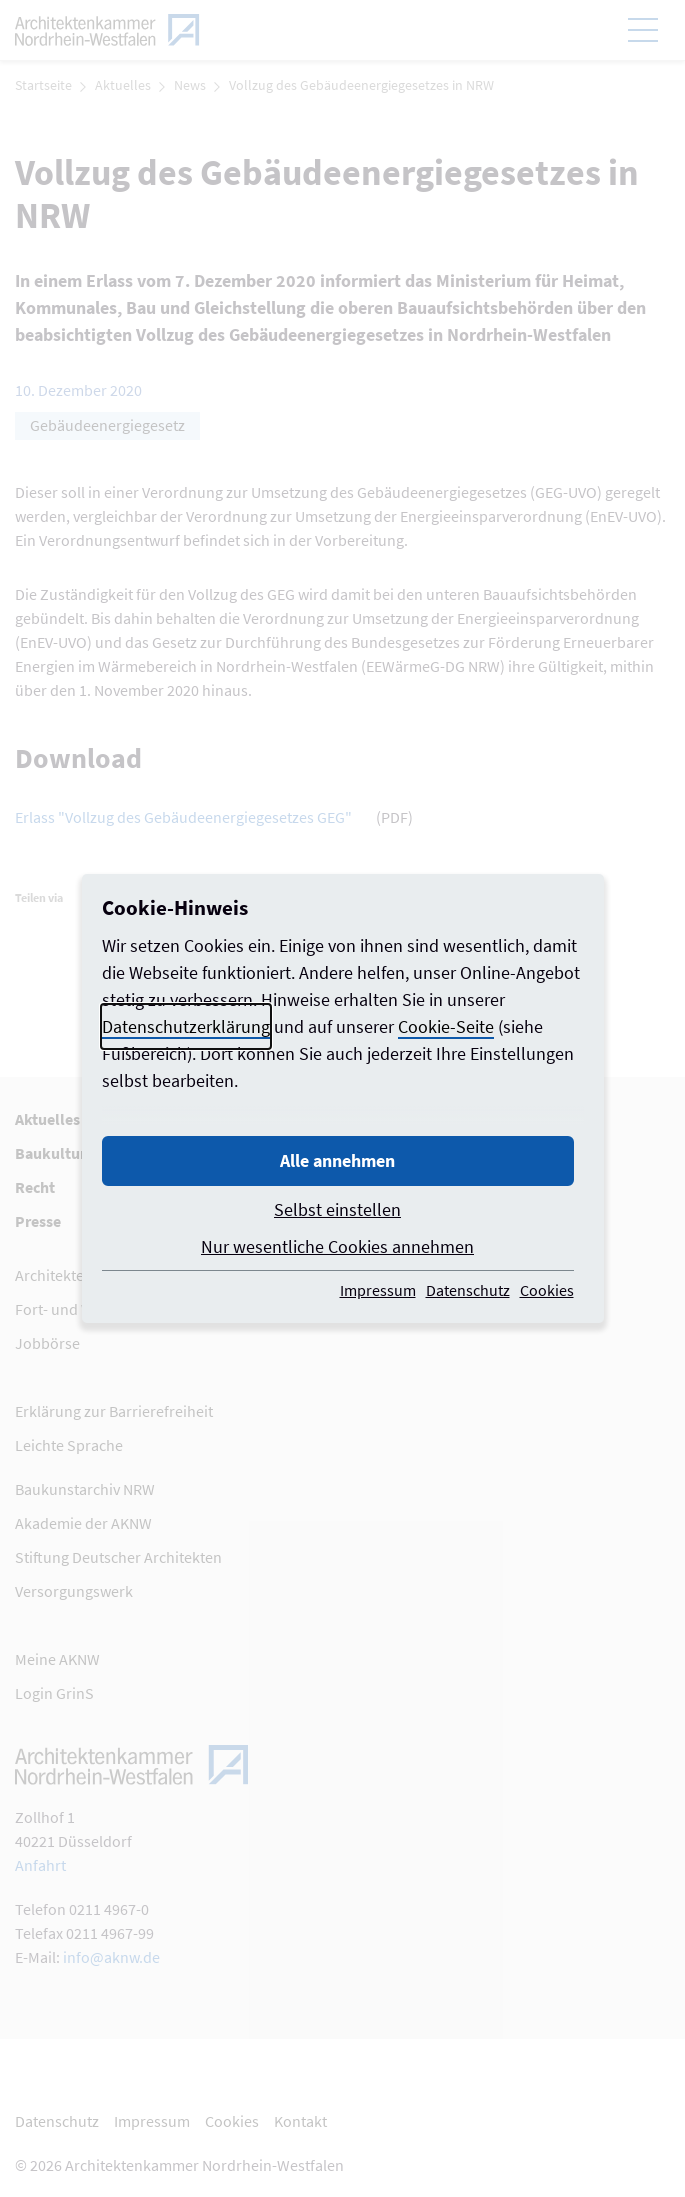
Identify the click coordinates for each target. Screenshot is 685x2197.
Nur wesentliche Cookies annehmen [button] (337, 1246)
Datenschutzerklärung (186, 1026)
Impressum (378, 1290)
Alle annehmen (337, 1160)
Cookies (547, 1290)
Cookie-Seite (446, 1026)
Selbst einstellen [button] (337, 1209)
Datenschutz (468, 1290)
